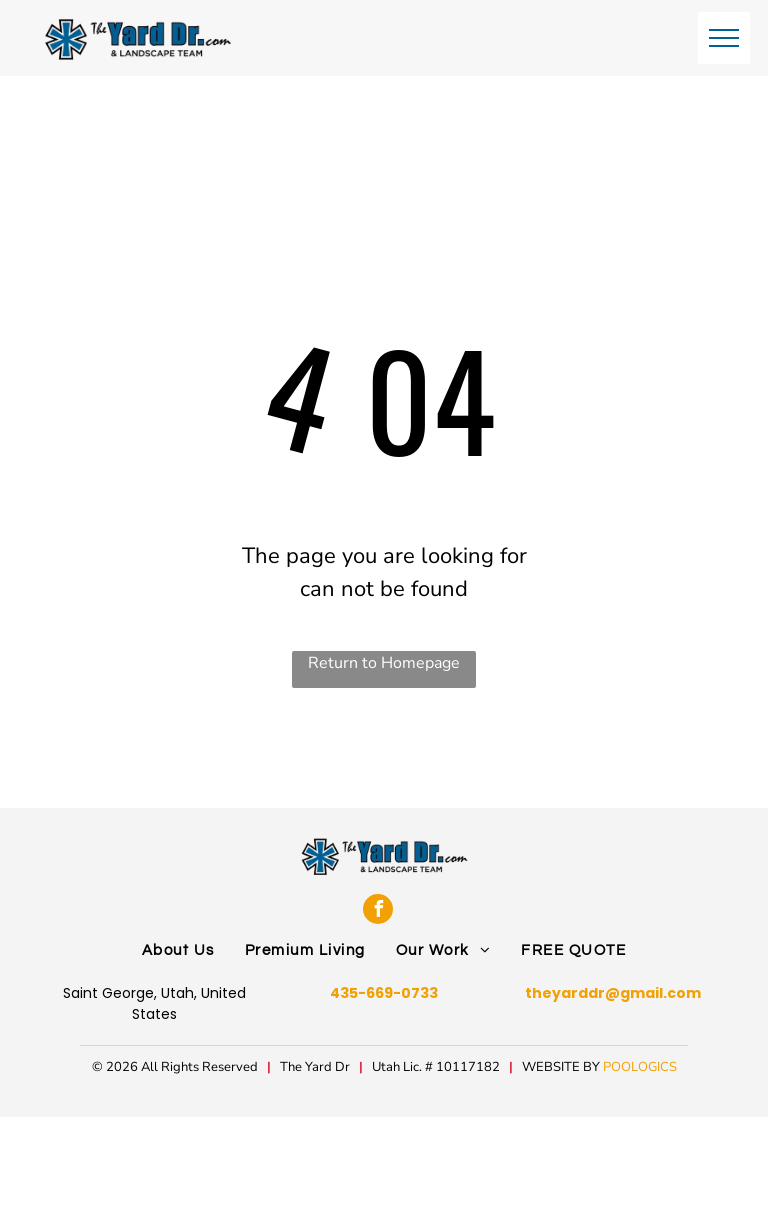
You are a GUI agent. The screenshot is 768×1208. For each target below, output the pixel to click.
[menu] (724, 38)
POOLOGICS (640, 1067)
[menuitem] (178, 951)
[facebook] (378, 909)
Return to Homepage (384, 663)
